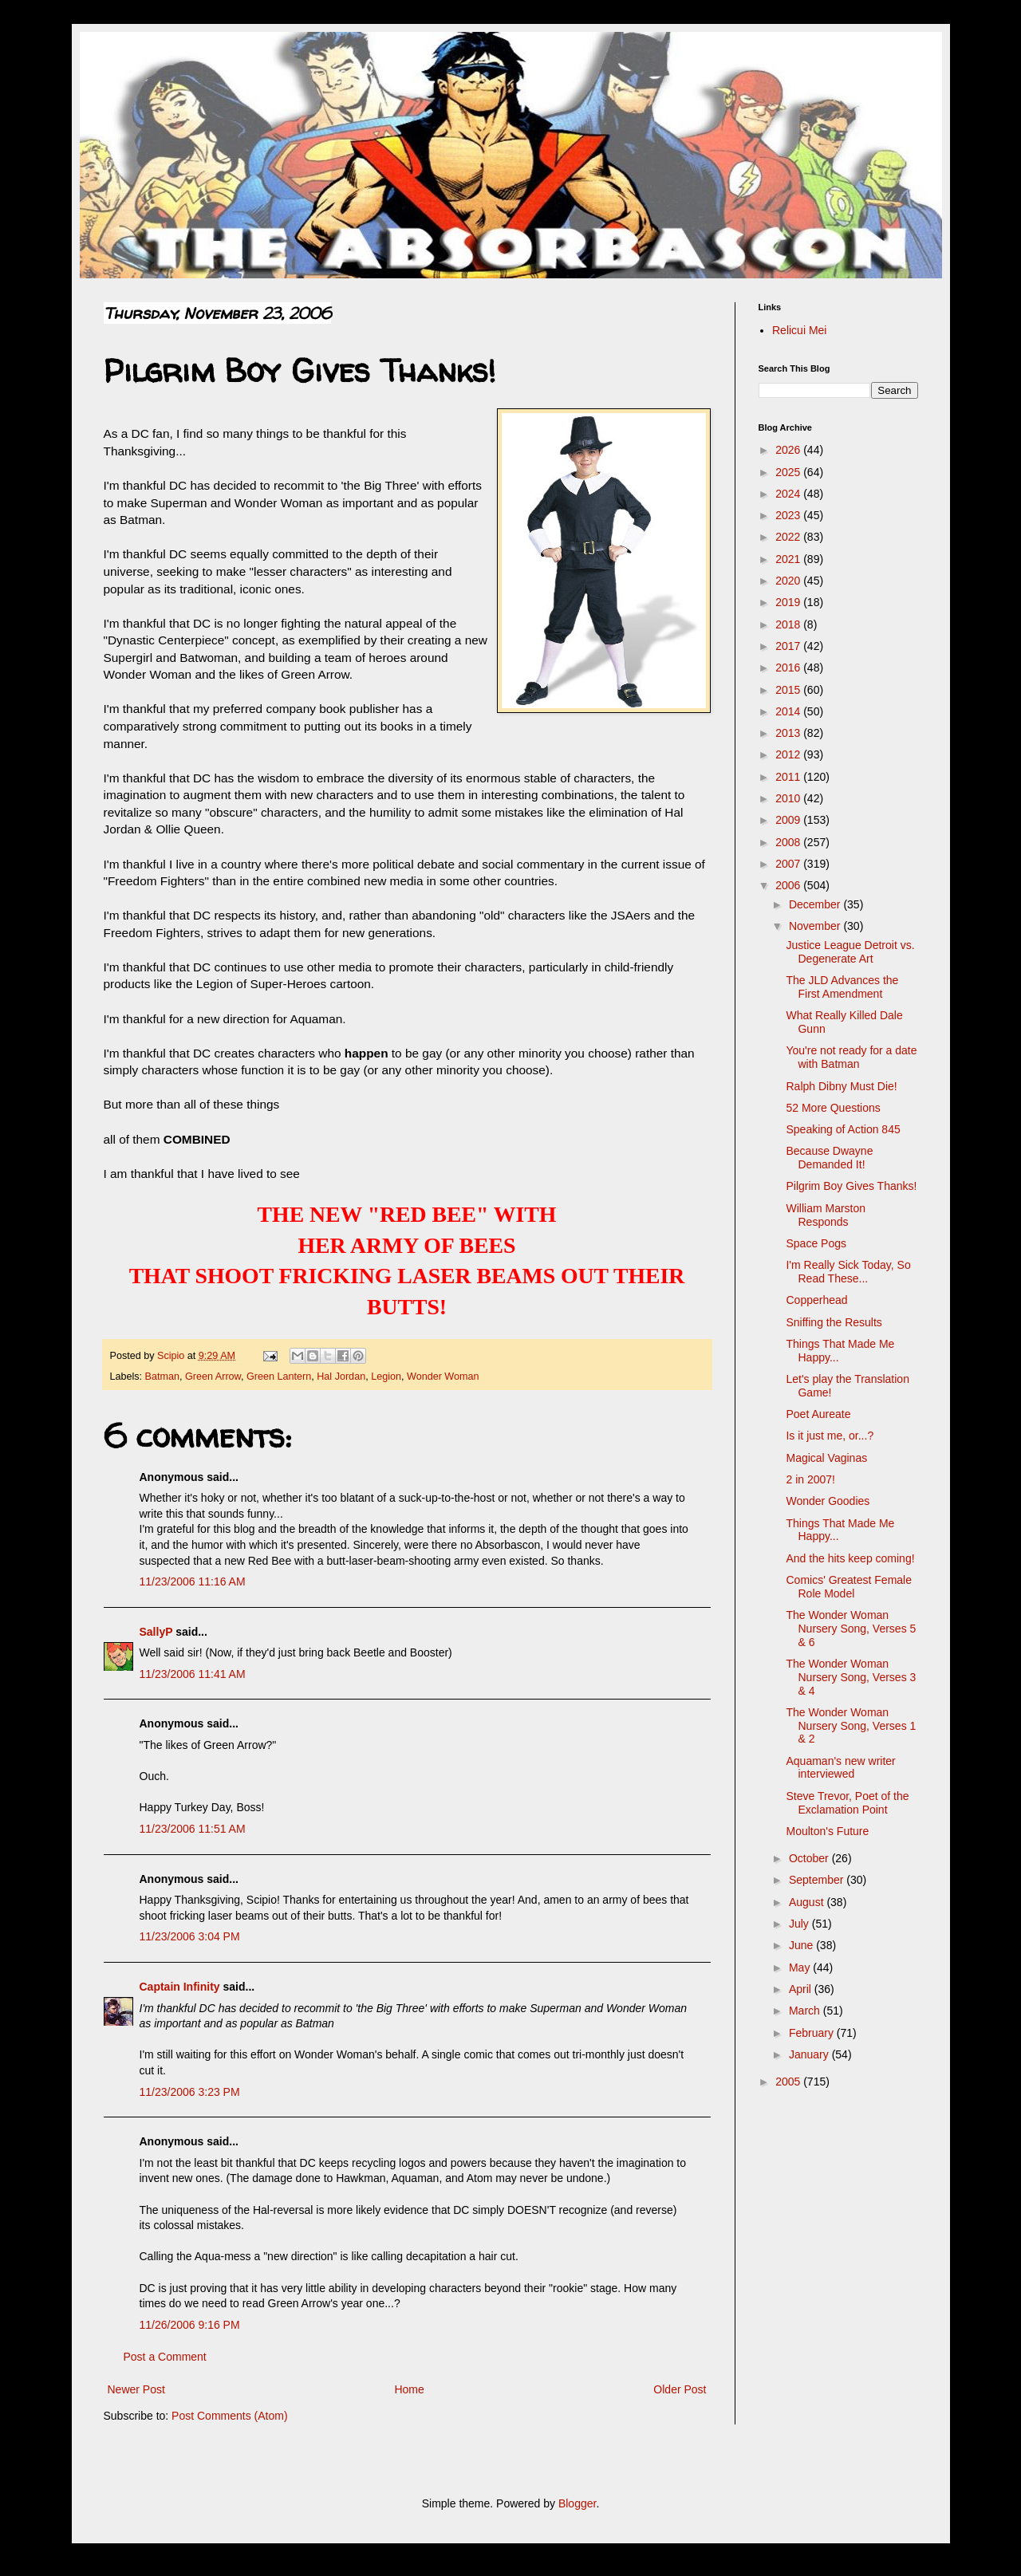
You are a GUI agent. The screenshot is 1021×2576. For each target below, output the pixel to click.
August (807, 1902)
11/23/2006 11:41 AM (193, 1674)
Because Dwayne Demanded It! (829, 1157)
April (801, 1989)
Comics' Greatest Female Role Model (849, 1587)
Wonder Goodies (827, 1501)
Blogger (577, 2503)
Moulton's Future (827, 1831)
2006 (789, 885)
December (816, 904)
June (802, 1945)
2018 (789, 624)
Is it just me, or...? (829, 1435)
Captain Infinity (180, 1986)
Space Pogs (816, 1243)
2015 (789, 689)
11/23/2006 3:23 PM (190, 2092)
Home (409, 2389)
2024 (789, 493)
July (800, 1923)
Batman (162, 1376)
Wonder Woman (443, 1376)
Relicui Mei (799, 330)
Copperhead (816, 1300)
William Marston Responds (825, 1215)
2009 (789, 819)
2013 (789, 733)
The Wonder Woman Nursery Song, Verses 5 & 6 (851, 1628)
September (817, 1879)
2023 (789, 515)
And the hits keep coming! (850, 1558)
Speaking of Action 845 (843, 1129)
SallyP (156, 1631)
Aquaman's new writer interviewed (840, 1768)
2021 (789, 559)
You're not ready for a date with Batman (851, 1057)
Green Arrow (213, 1376)
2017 (789, 646)
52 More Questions (833, 1107)
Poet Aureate (818, 1414)
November (816, 926)
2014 (789, 711)
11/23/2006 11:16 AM (193, 1581)
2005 (789, 2081)
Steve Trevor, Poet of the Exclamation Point (847, 1803)
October (810, 1858)
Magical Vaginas (826, 1457)
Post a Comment (165, 2356)
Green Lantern (278, 1376)
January (810, 2054)
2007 (789, 863)
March (806, 2010)
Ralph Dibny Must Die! (841, 1086)
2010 (789, 798)
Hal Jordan (341, 1376)
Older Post (679, 2389)
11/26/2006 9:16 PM (190, 2324)
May (801, 1967)
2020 (789, 580)
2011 (789, 776)
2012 (789, 754)
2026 (789, 449)
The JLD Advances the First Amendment (842, 987)
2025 (789, 472)
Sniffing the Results (833, 1322)
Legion (386, 1376)
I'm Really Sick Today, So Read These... (848, 1271)
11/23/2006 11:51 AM (193, 1828)
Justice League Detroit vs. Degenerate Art (850, 952)
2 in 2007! (810, 1479)
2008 (789, 842)
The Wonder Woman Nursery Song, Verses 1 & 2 (851, 1726)
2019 (789, 602)
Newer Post (136, 2389)
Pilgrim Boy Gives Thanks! (851, 1186)
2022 (789, 536)
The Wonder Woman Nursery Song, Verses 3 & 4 (851, 1677)
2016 (789, 667)
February (813, 2033)
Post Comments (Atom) (229, 2415)
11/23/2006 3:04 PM (190, 1936)
